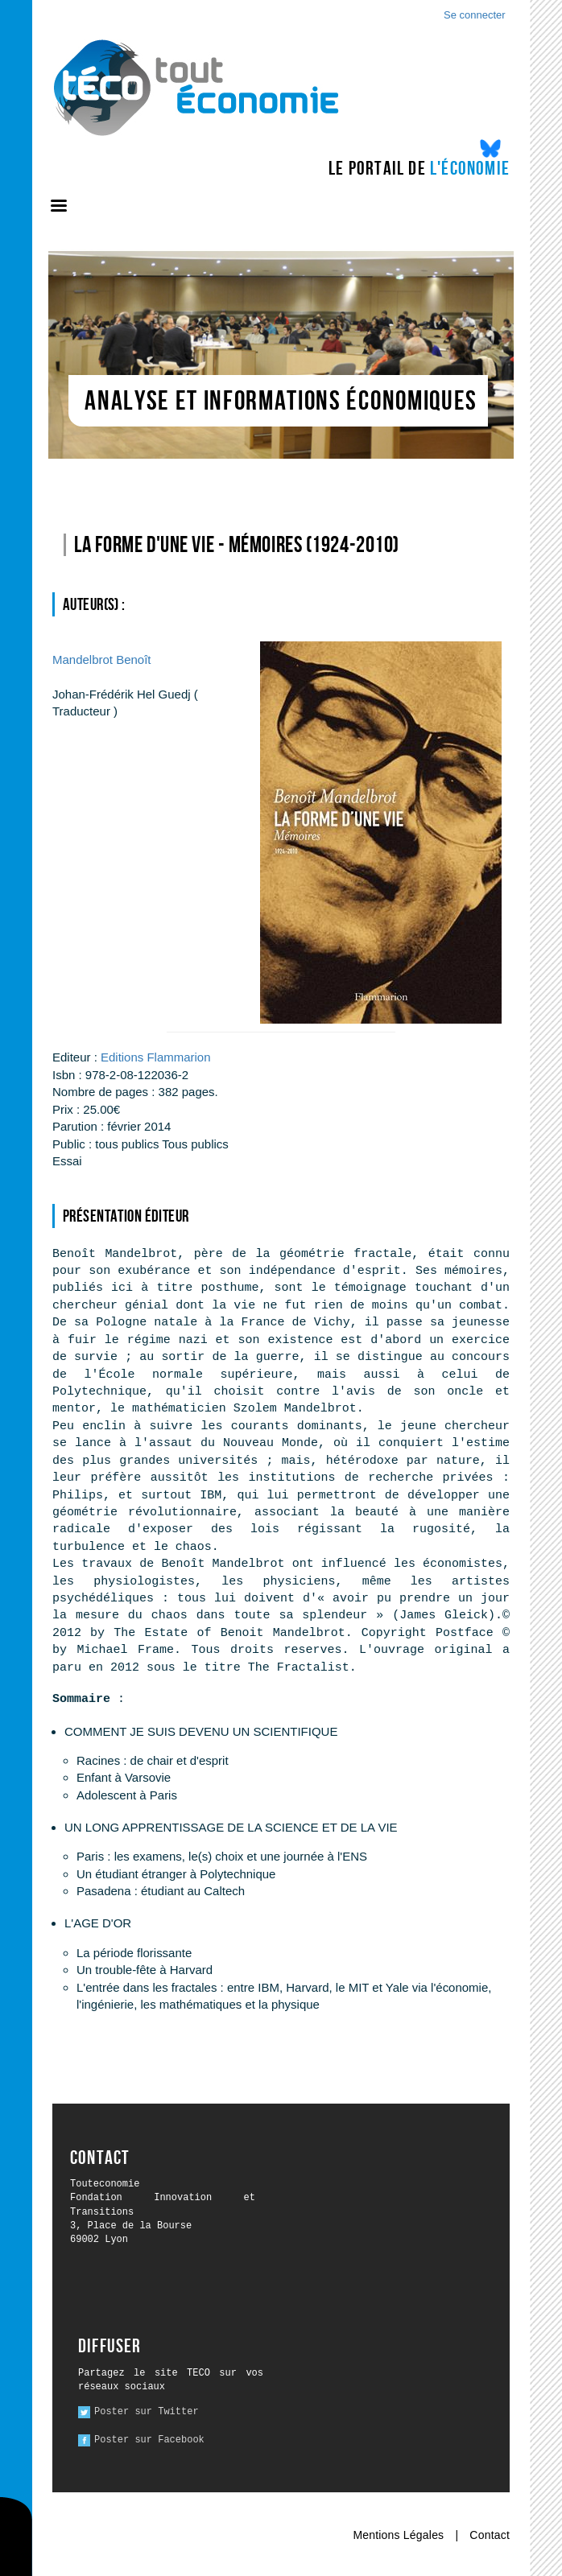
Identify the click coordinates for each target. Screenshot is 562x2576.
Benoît (101, 659)
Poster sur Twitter (146, 2411)
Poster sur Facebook (149, 2440)
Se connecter (475, 15)
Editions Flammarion (156, 1057)
